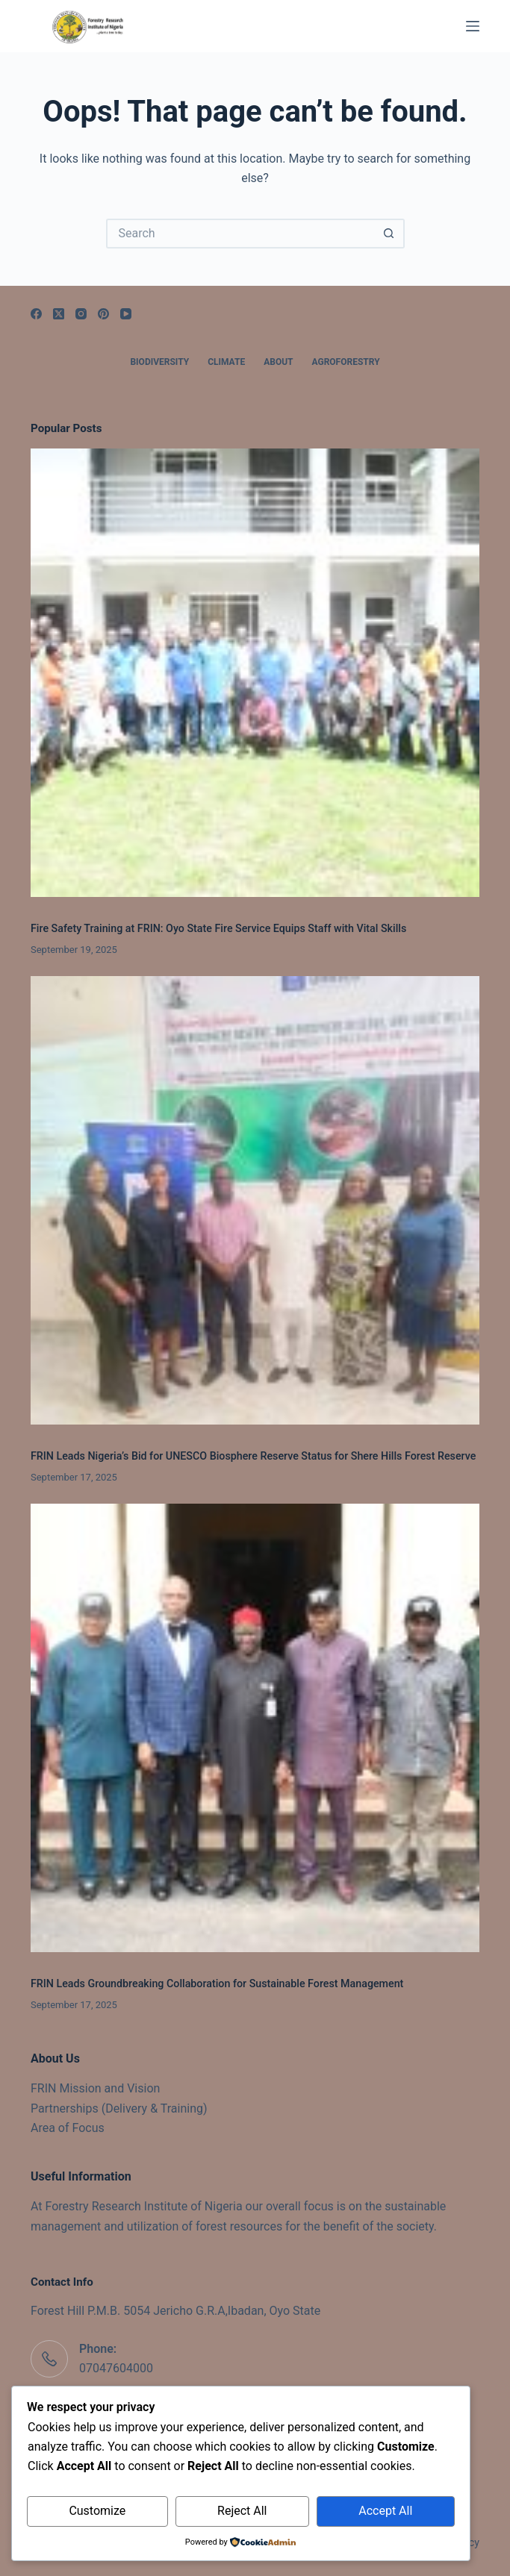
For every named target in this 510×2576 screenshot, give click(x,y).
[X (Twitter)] (58, 313)
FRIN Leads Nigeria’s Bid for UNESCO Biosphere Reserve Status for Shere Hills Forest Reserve (253, 1456)
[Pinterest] (103, 313)
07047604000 (116, 2368)
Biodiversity (159, 362)
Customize (97, 2511)
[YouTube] (125, 313)
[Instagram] (81, 313)
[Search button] (390, 233)
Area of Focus (68, 2128)
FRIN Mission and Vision (95, 2088)
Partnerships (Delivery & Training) (119, 2108)
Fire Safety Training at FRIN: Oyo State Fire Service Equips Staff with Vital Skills (218, 928)
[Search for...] (240, 233)
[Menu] (472, 26)
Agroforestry (346, 362)
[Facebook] (36, 313)
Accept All (385, 2511)
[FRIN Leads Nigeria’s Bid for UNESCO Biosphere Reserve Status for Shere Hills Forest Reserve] (255, 1200)
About (278, 362)
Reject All (242, 2511)
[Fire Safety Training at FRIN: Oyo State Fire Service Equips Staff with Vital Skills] (255, 672)
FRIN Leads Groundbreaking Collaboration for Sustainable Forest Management (217, 1983)
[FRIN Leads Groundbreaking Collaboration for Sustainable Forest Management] (255, 1728)
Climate (226, 362)
